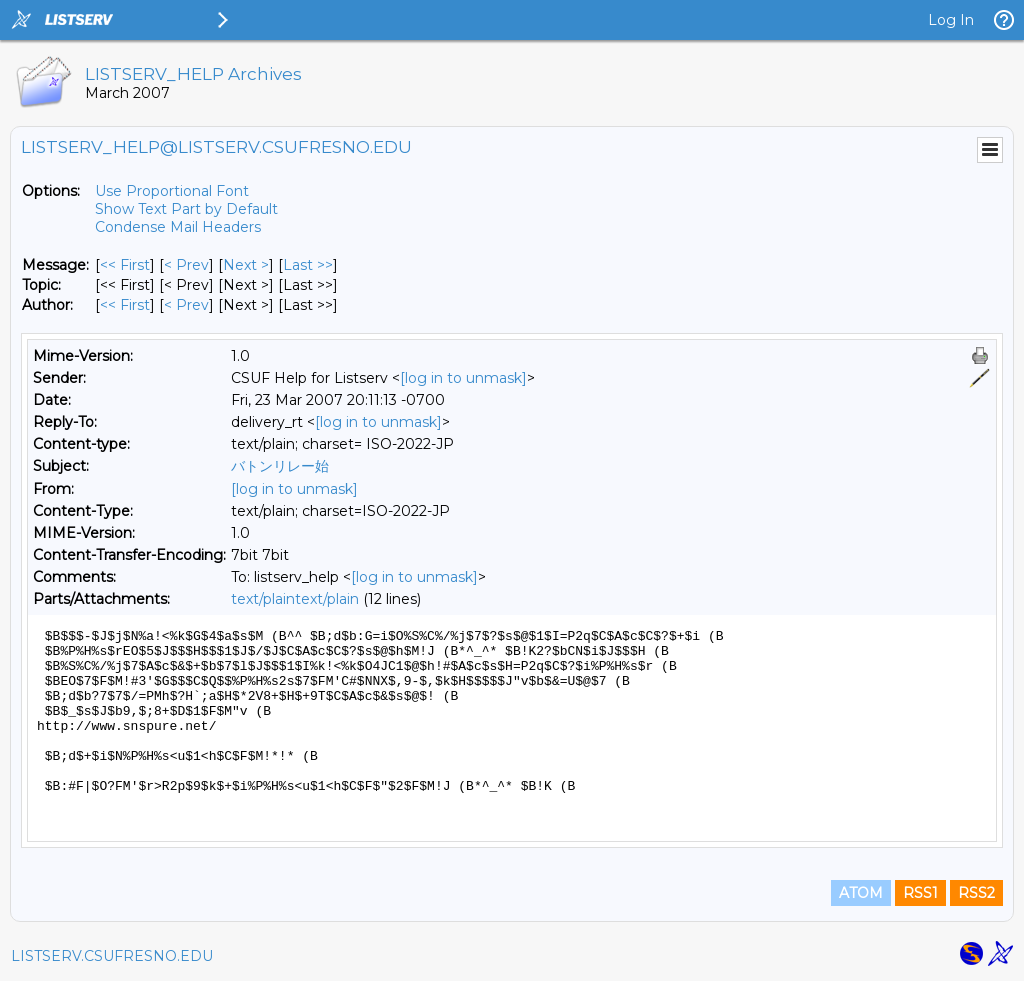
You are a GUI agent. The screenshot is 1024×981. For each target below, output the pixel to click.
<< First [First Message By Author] (125, 305)
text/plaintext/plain (295, 599)
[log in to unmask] (463, 378)
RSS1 (920, 893)
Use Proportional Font (172, 191)
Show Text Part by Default (186, 209)
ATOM (861, 893)
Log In (951, 20)
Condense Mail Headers (178, 227)
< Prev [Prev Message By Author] (186, 305)
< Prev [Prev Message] (186, 265)
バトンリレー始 (280, 466)
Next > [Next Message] (246, 265)
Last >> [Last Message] (308, 265)
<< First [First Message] (125, 265)
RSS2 (976, 893)
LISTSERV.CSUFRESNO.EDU (112, 956)
